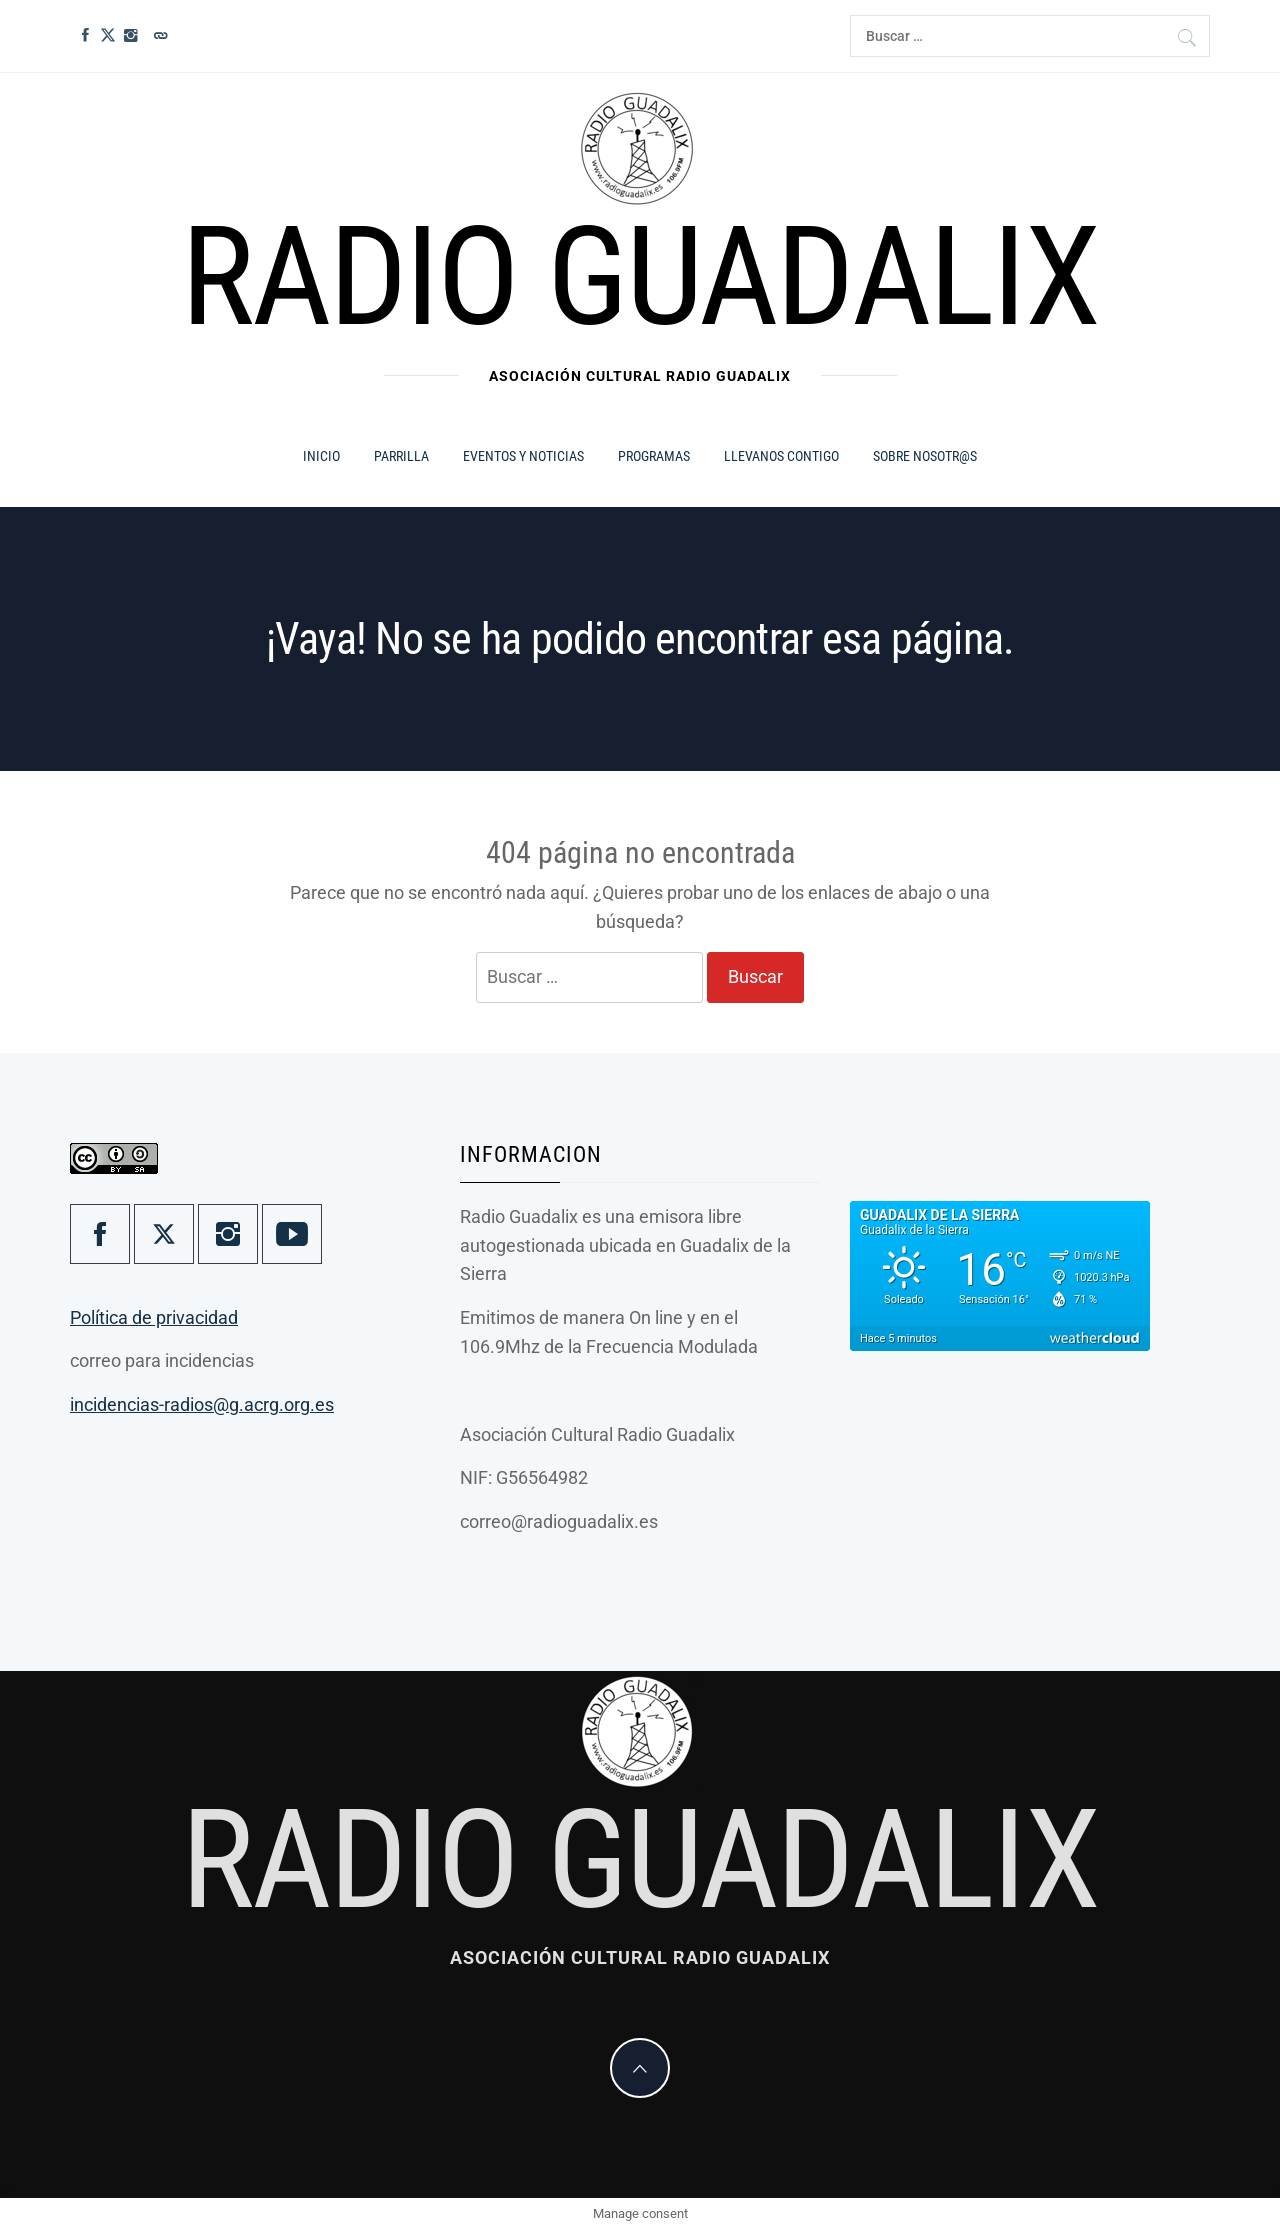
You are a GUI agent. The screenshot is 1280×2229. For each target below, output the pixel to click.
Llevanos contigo (781, 456)
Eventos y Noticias (523, 456)
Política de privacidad (154, 1317)
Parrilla (401, 456)
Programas (654, 456)
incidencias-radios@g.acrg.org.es (202, 1404)
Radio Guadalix (639, 277)
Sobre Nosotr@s (925, 456)
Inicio (321, 456)
